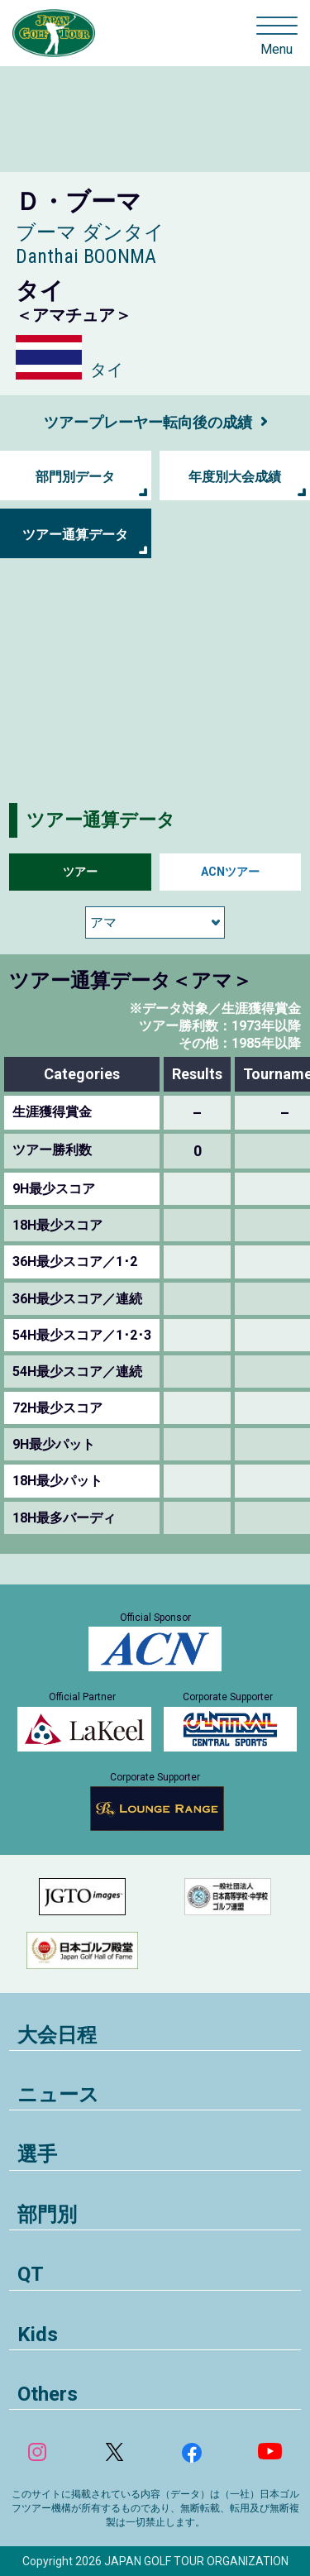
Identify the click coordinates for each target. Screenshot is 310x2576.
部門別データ (75, 477)
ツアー (80, 871)
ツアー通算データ (75, 534)
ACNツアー (230, 871)
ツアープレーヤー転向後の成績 (148, 422)
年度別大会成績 (234, 477)
